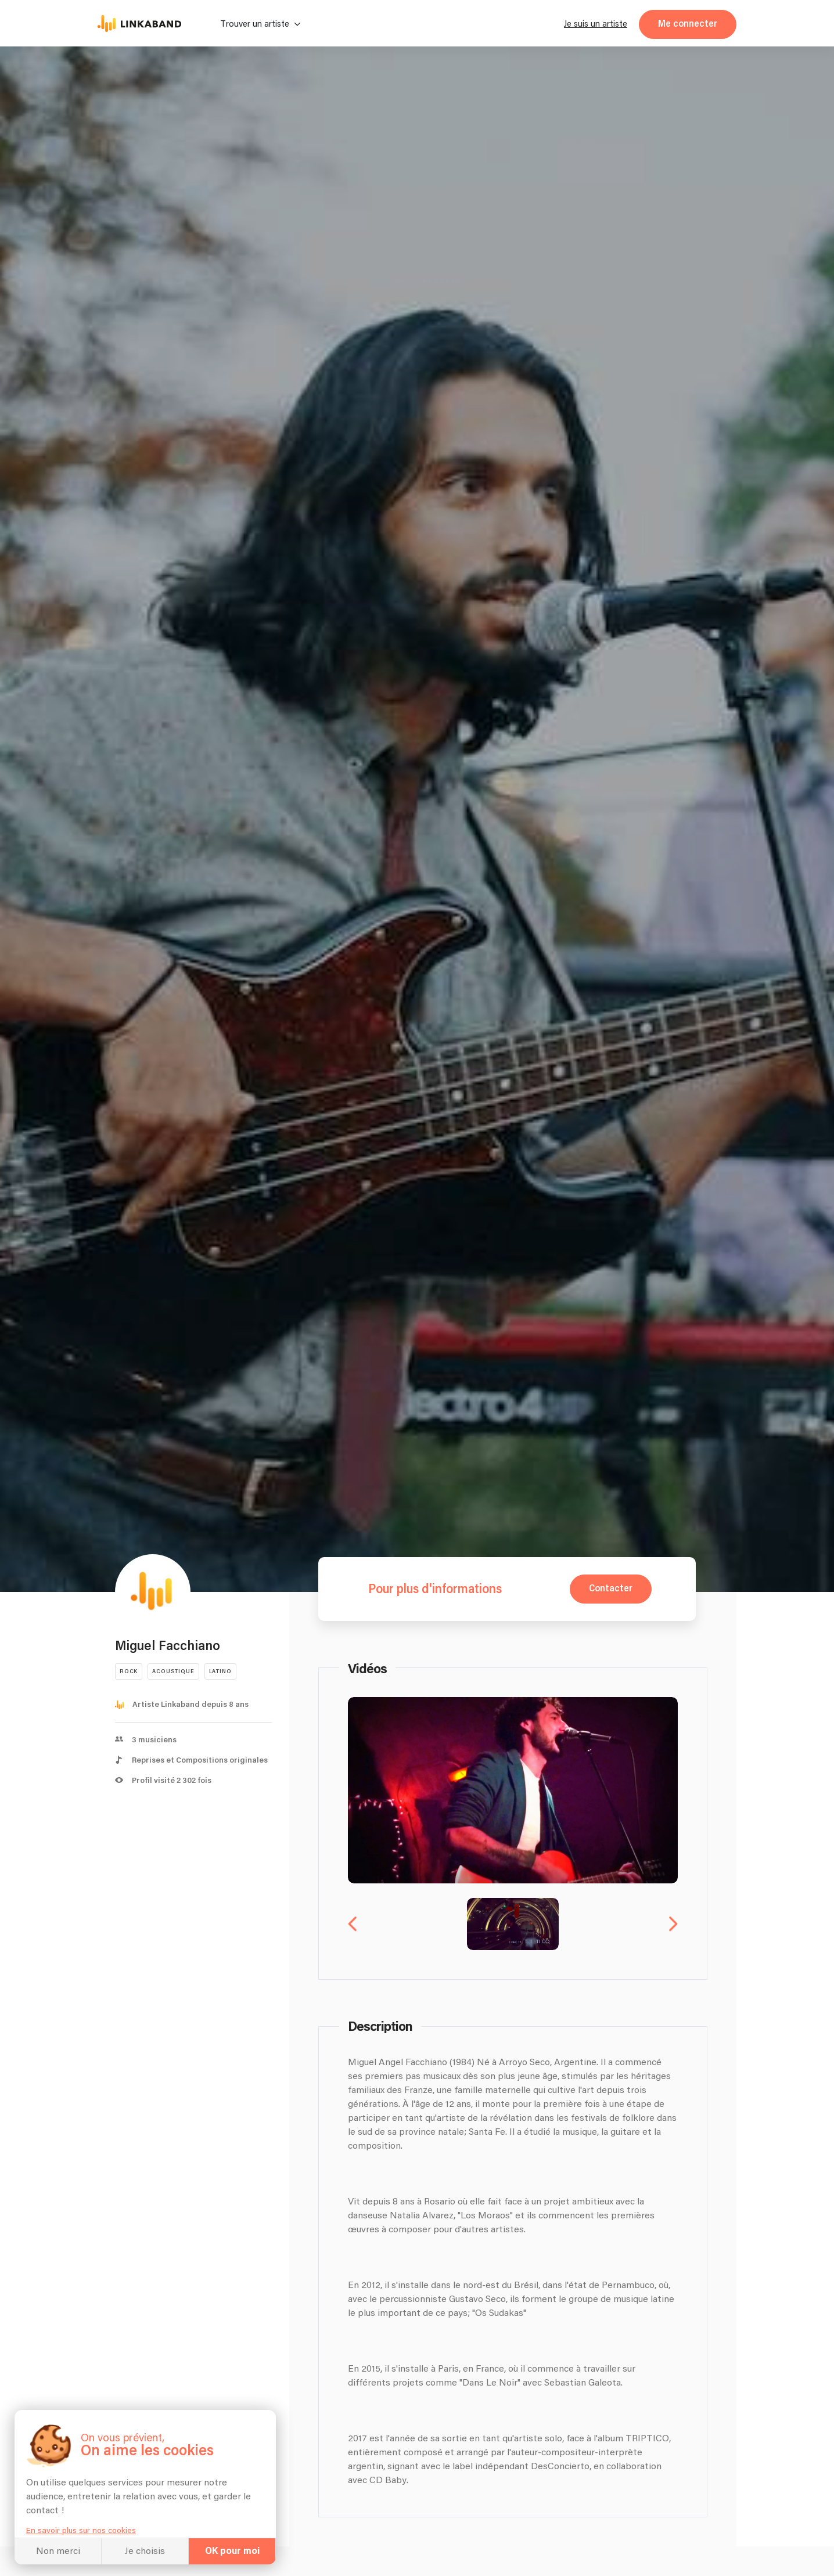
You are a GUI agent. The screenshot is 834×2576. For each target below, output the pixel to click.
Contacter (610, 1589)
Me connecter (687, 24)
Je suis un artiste (595, 24)
